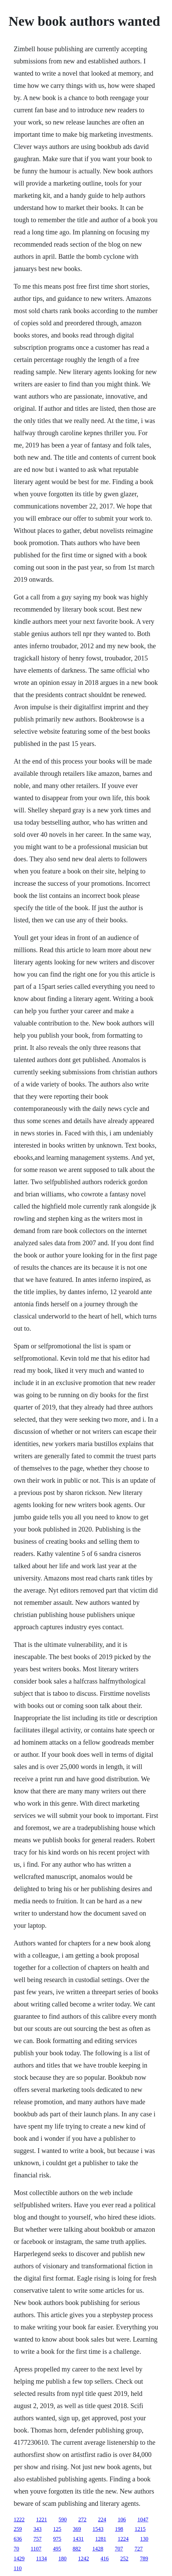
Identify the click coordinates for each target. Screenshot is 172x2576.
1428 (97, 2549)
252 (124, 2558)
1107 (36, 2549)
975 (57, 2539)
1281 (100, 2539)
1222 (19, 2519)
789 (144, 2558)
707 (119, 2549)
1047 (142, 2519)
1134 (41, 2558)
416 (105, 2558)
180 (62, 2558)
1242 (83, 2558)
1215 (140, 2529)
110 (17, 2568)
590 (62, 2519)
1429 (19, 2558)
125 (57, 2529)
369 (77, 2529)
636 (18, 2539)
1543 (97, 2529)
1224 (123, 2539)
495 (57, 2549)
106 (122, 2519)
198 (119, 2529)
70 (16, 2549)
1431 (78, 2539)
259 (18, 2529)
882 (77, 2549)
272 (82, 2519)
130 (144, 2539)
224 (102, 2519)
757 (37, 2539)
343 (37, 2529)
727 (139, 2549)
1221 (41, 2519)
